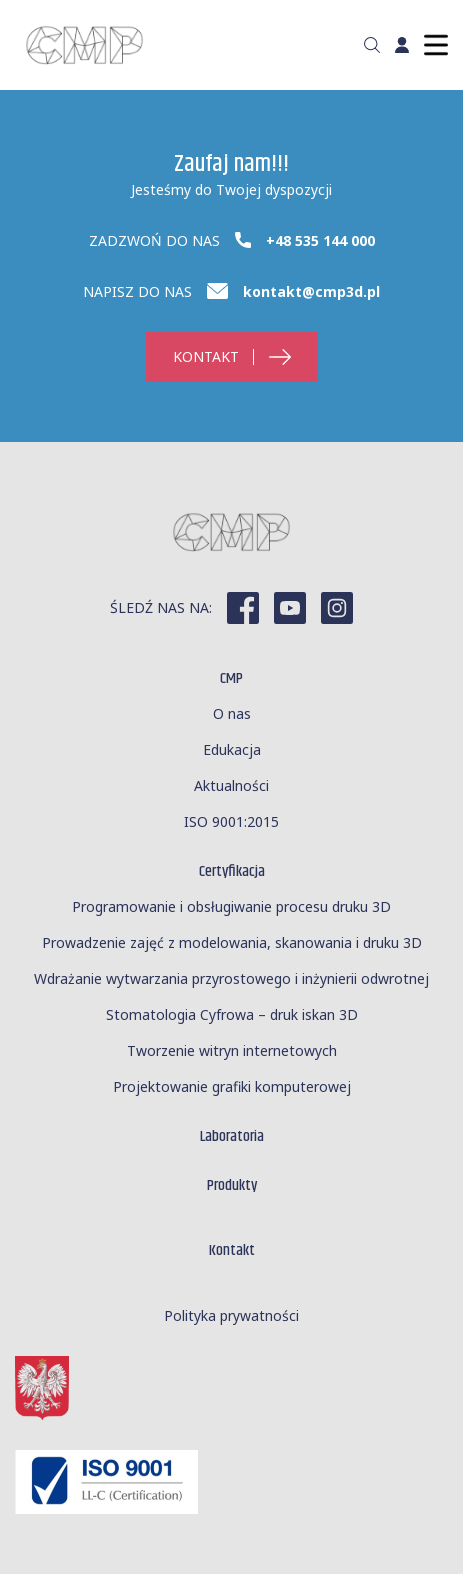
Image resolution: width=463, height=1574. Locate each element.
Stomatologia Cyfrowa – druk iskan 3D (232, 1014)
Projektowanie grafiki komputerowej (232, 1086)
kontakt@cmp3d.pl (311, 291)
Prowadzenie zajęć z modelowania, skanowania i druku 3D (232, 942)
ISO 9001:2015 (231, 821)
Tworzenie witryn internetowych (232, 1050)
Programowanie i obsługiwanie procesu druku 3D (231, 906)
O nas (232, 713)
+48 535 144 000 (320, 240)
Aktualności (231, 785)
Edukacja (232, 749)
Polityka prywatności (231, 1315)
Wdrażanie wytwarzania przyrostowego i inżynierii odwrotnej (231, 978)
